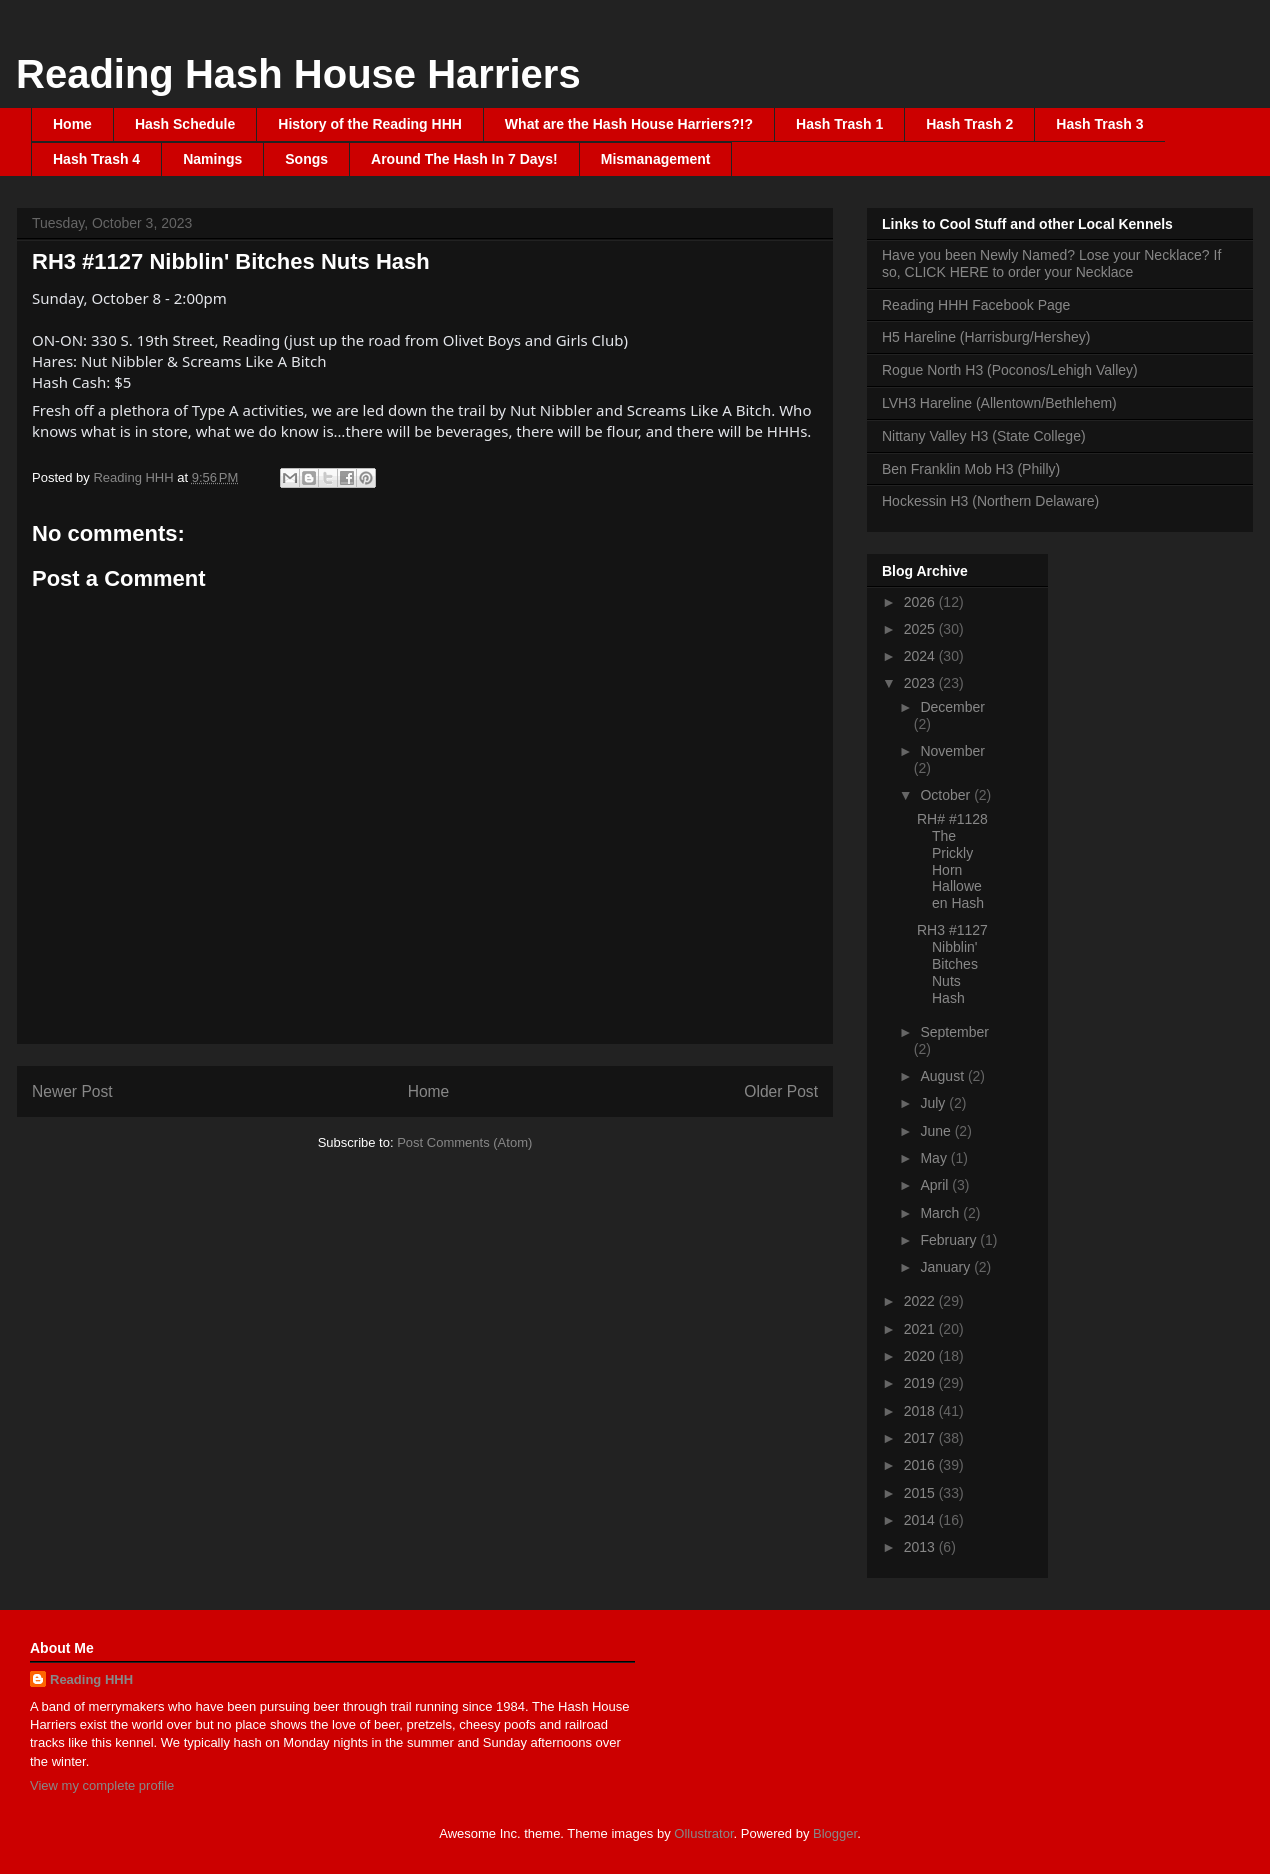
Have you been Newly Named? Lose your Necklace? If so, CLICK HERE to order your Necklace (1051, 263)
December (952, 707)
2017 (921, 1438)
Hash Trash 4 (96, 159)
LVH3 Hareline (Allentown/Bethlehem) (999, 403)
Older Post (781, 1091)
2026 (921, 602)
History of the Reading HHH (370, 124)
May (935, 1158)
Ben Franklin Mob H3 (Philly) (971, 469)
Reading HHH (91, 1679)
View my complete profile (102, 1785)
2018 (921, 1411)
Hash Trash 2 (969, 124)
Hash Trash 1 (839, 124)
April (936, 1185)
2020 (921, 1356)
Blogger (835, 1833)
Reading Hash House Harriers (298, 74)
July (934, 1103)
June (937, 1131)
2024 (921, 656)
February (950, 1240)
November (952, 751)
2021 (921, 1329)
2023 (921, 683)
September (954, 1032)
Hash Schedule (185, 124)
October (947, 795)
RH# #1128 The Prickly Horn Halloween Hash (952, 861)
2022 (921, 1301)
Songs (306, 159)
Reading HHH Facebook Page (976, 305)
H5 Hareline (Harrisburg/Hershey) (986, 337)
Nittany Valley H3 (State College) (984, 436)
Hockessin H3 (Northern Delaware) (990, 501)
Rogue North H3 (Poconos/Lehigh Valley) (1010, 370)
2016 (921, 1465)
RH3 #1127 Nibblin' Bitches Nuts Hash (952, 963)
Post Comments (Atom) (464, 1142)
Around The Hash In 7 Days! (464, 159)
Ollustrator (703, 1833)
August (943, 1076)
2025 (921, 629)
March (941, 1213)
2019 (921, 1383)
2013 (921, 1547)
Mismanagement (656, 159)
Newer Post (72, 1091)
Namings (212, 159)
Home (72, 124)
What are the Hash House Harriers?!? (629, 124)
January (947, 1267)
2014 (921, 1520)
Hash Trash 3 (1099, 124)
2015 (921, 1493)
